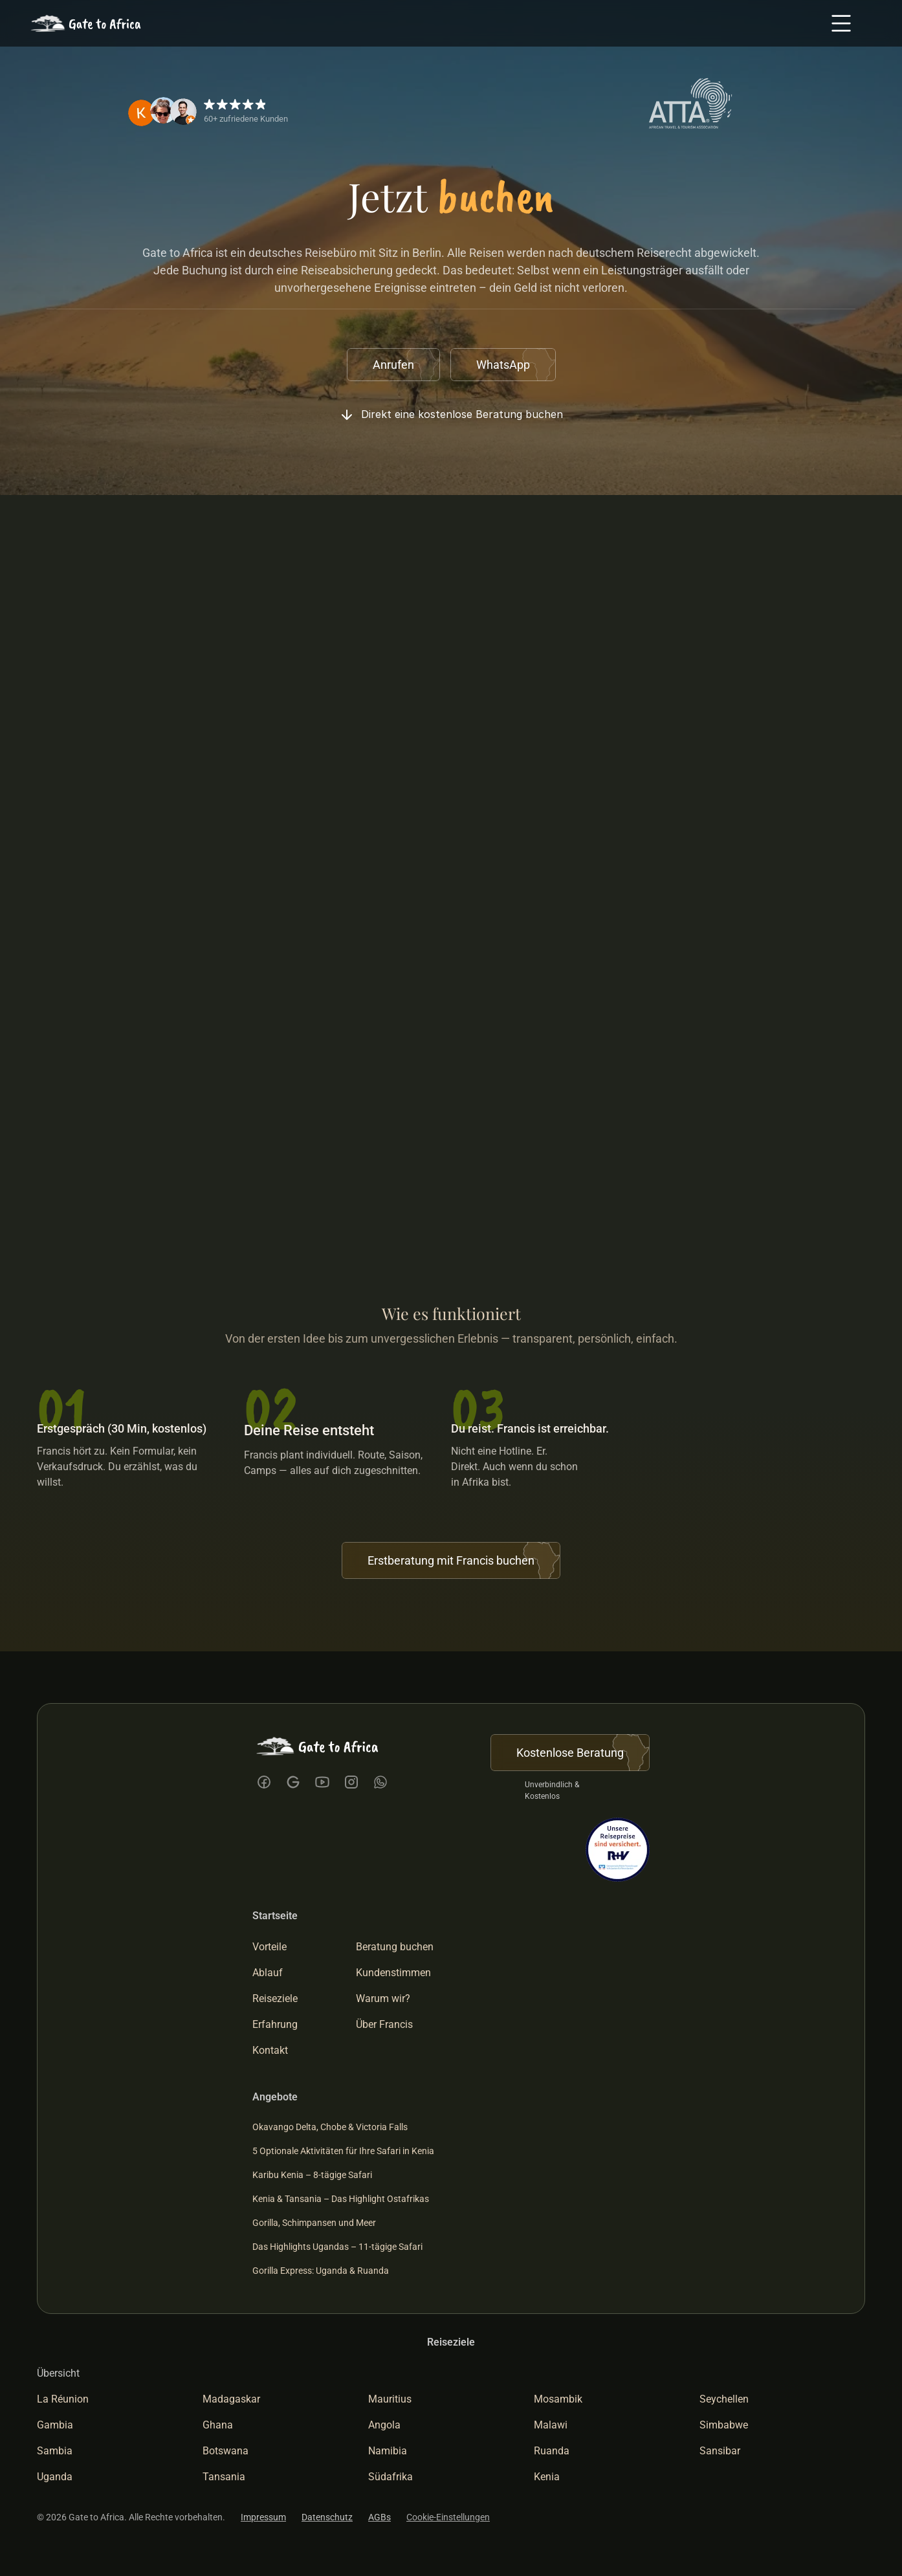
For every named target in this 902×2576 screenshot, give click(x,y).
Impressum (263, 2517)
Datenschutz (327, 2517)
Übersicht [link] (58, 2373)
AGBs (379, 2517)
